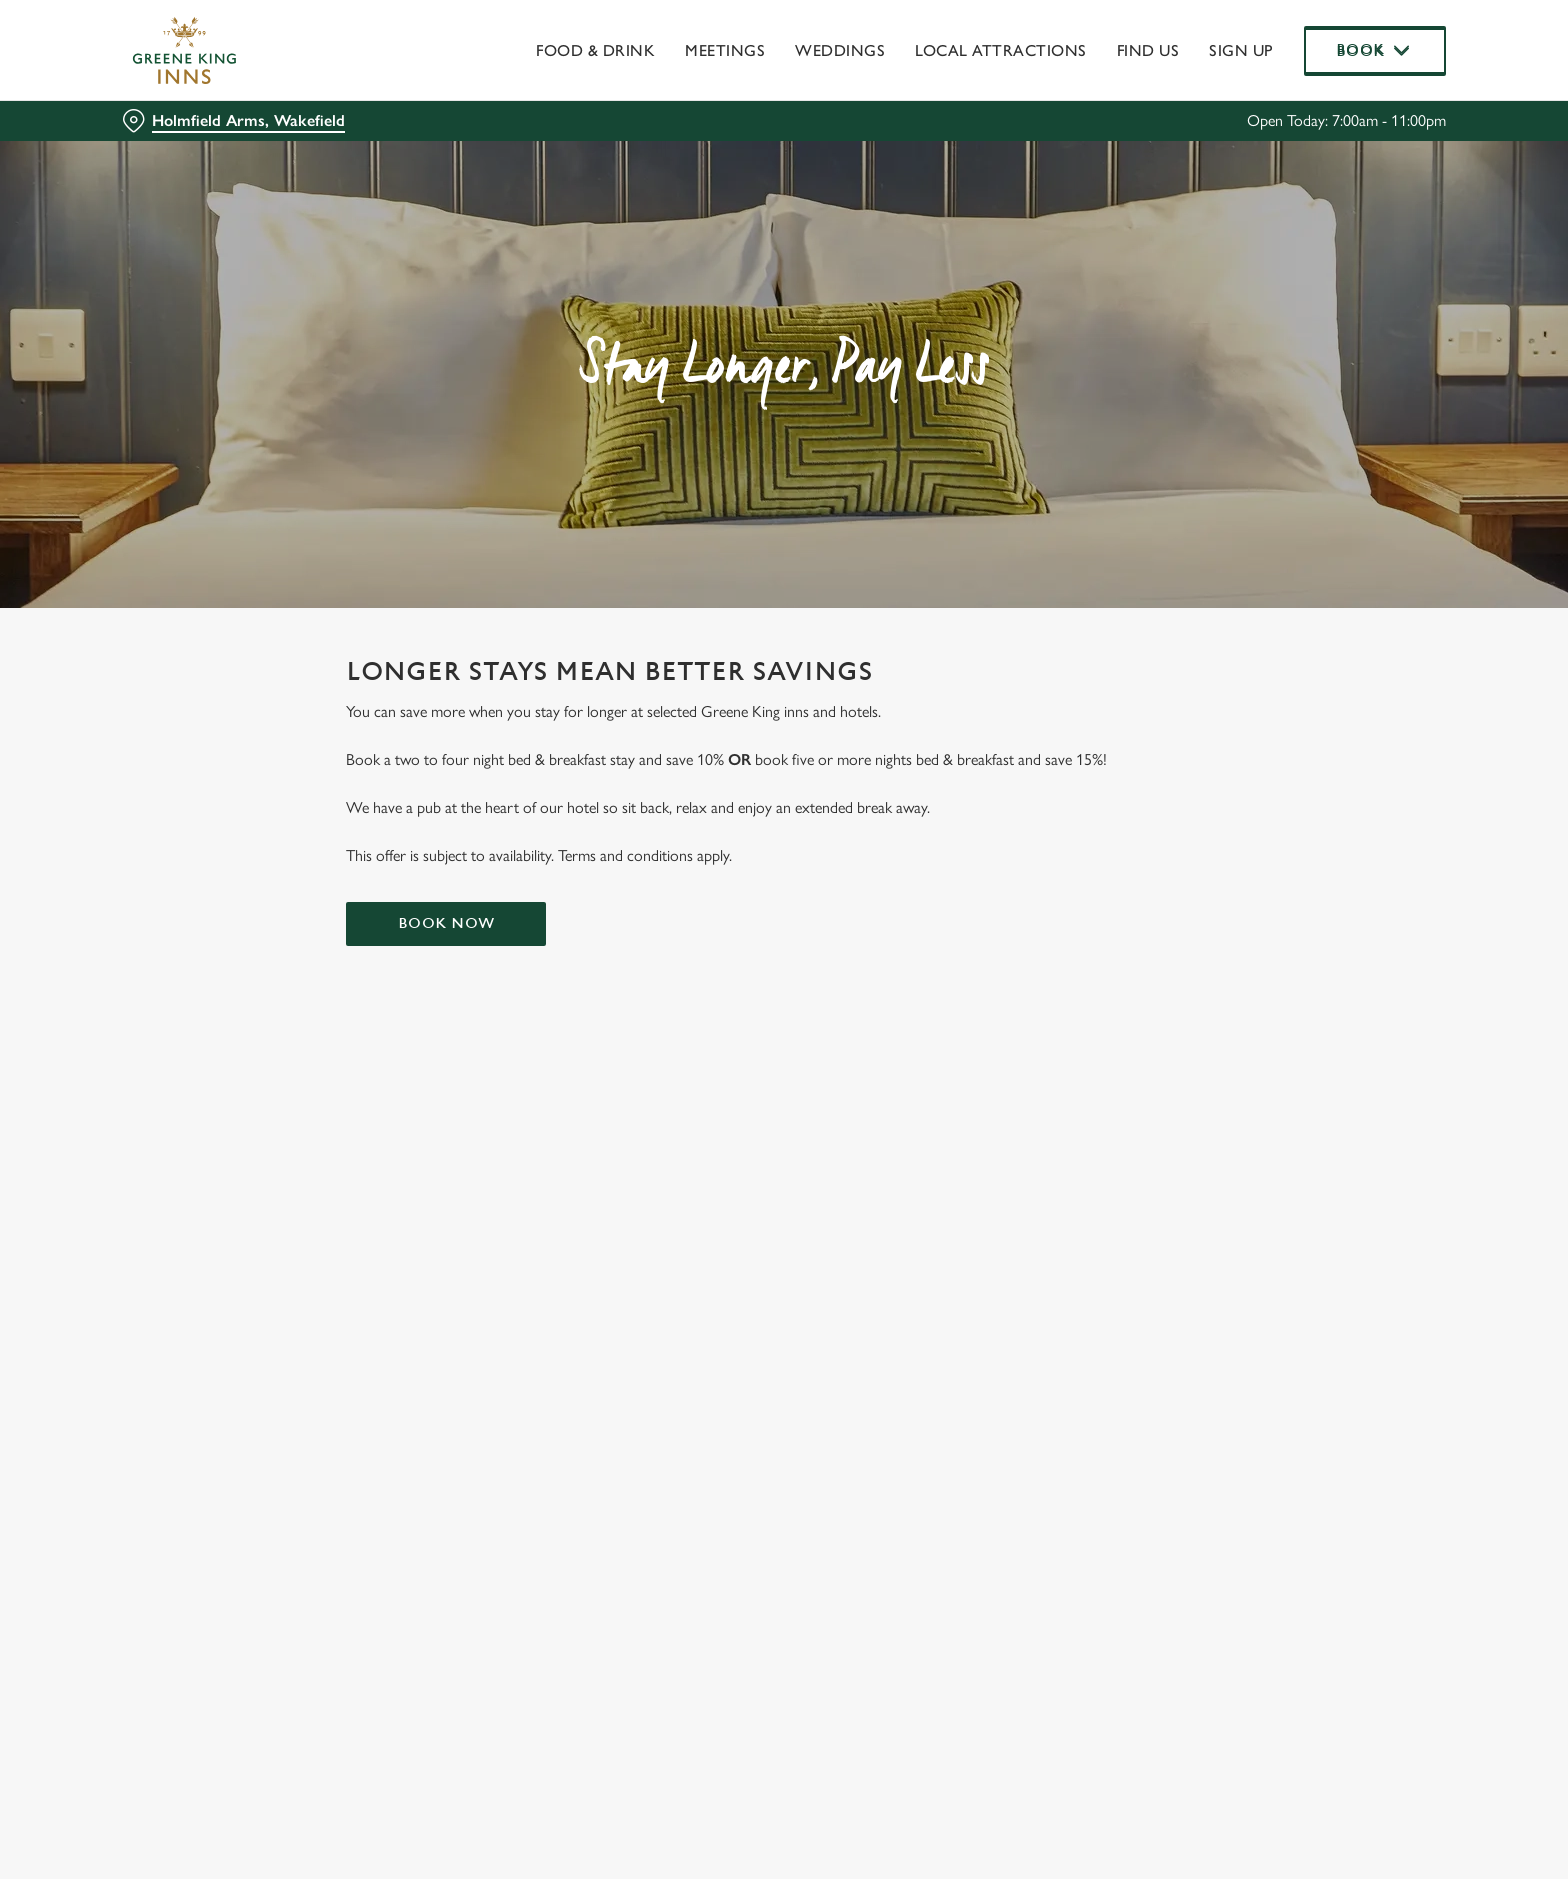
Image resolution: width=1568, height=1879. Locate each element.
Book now (446, 923)
